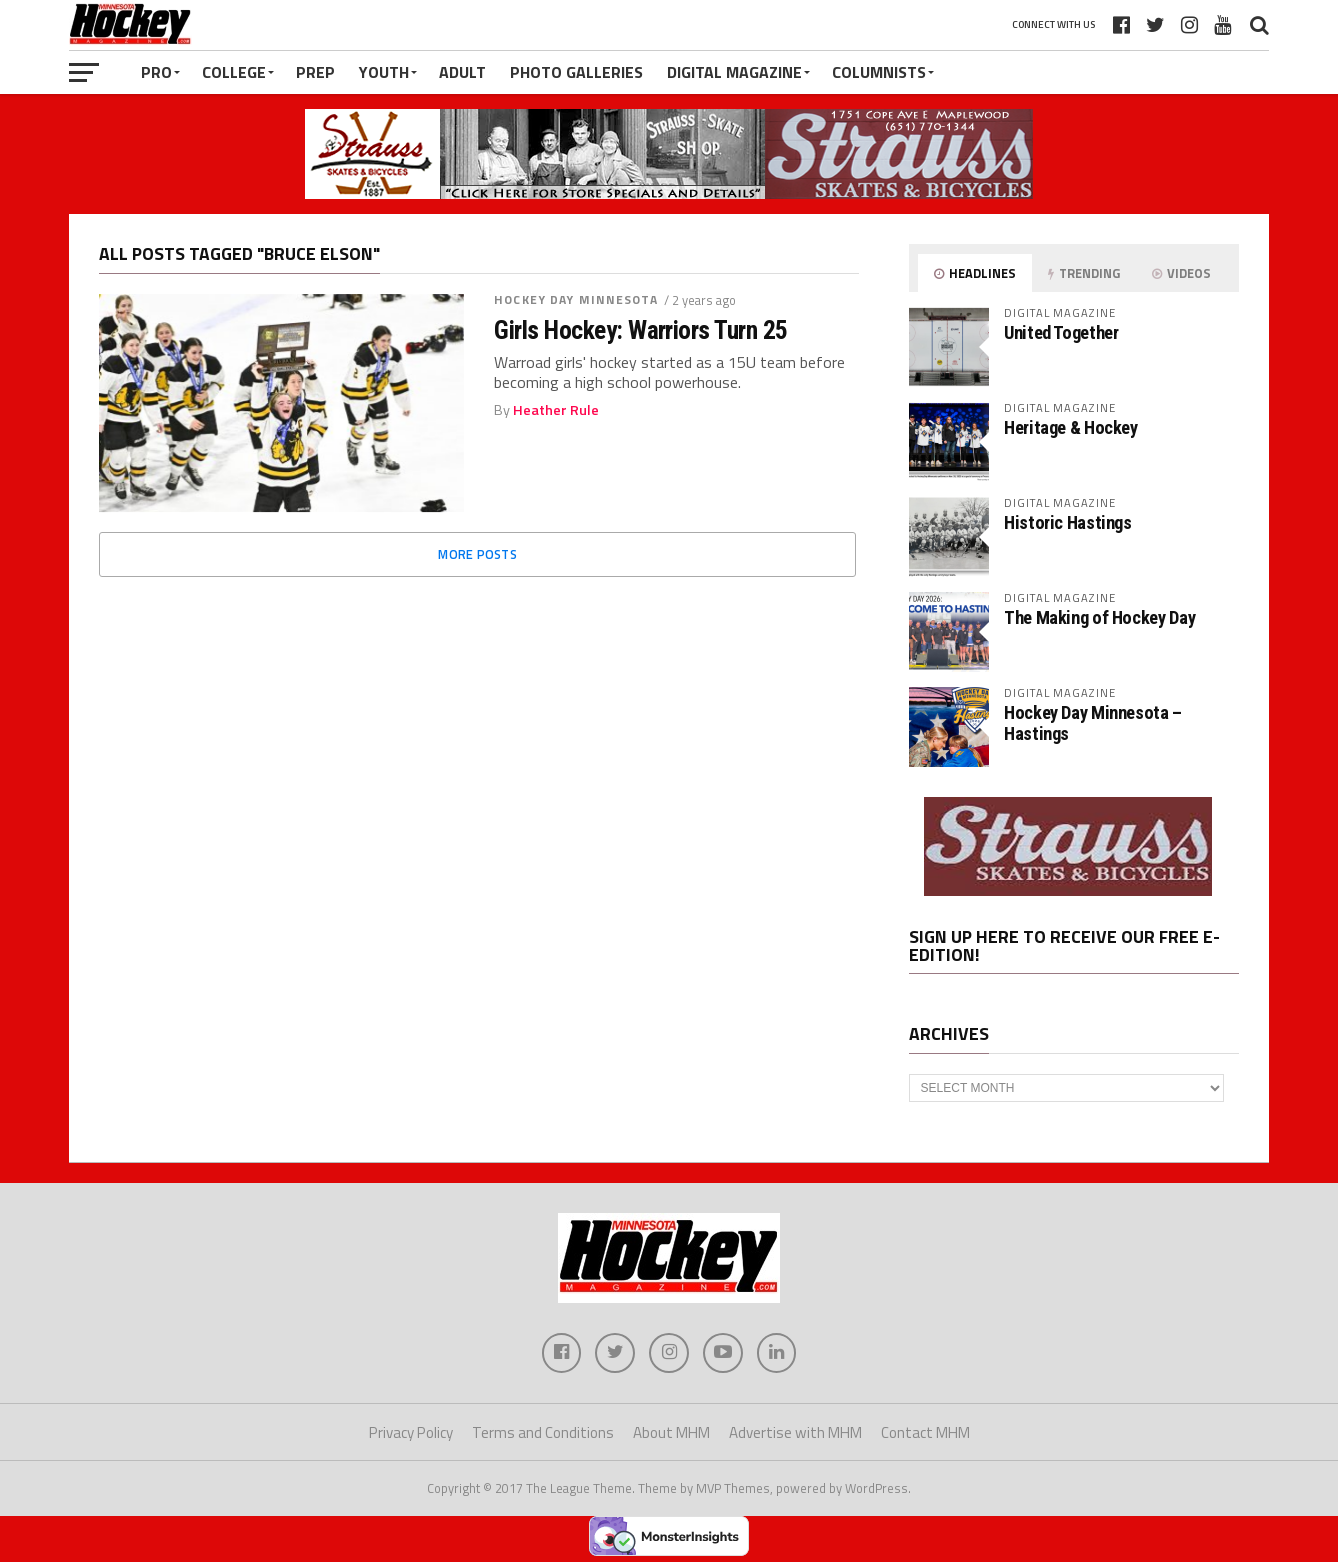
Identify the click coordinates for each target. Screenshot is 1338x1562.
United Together (1061, 332)
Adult (462, 72)
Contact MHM (925, 1432)
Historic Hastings (1068, 522)
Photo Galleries (576, 72)
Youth (384, 72)
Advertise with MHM (795, 1432)
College (234, 72)
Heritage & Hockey (1071, 427)
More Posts (477, 554)
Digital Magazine (734, 72)
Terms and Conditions (543, 1432)
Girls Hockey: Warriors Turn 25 (641, 330)
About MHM (671, 1432)
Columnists (879, 72)
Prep (315, 72)
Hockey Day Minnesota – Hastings (1093, 722)
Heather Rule (556, 410)
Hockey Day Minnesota (576, 299)
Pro (156, 72)
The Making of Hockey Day (1099, 617)
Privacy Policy (411, 1432)
